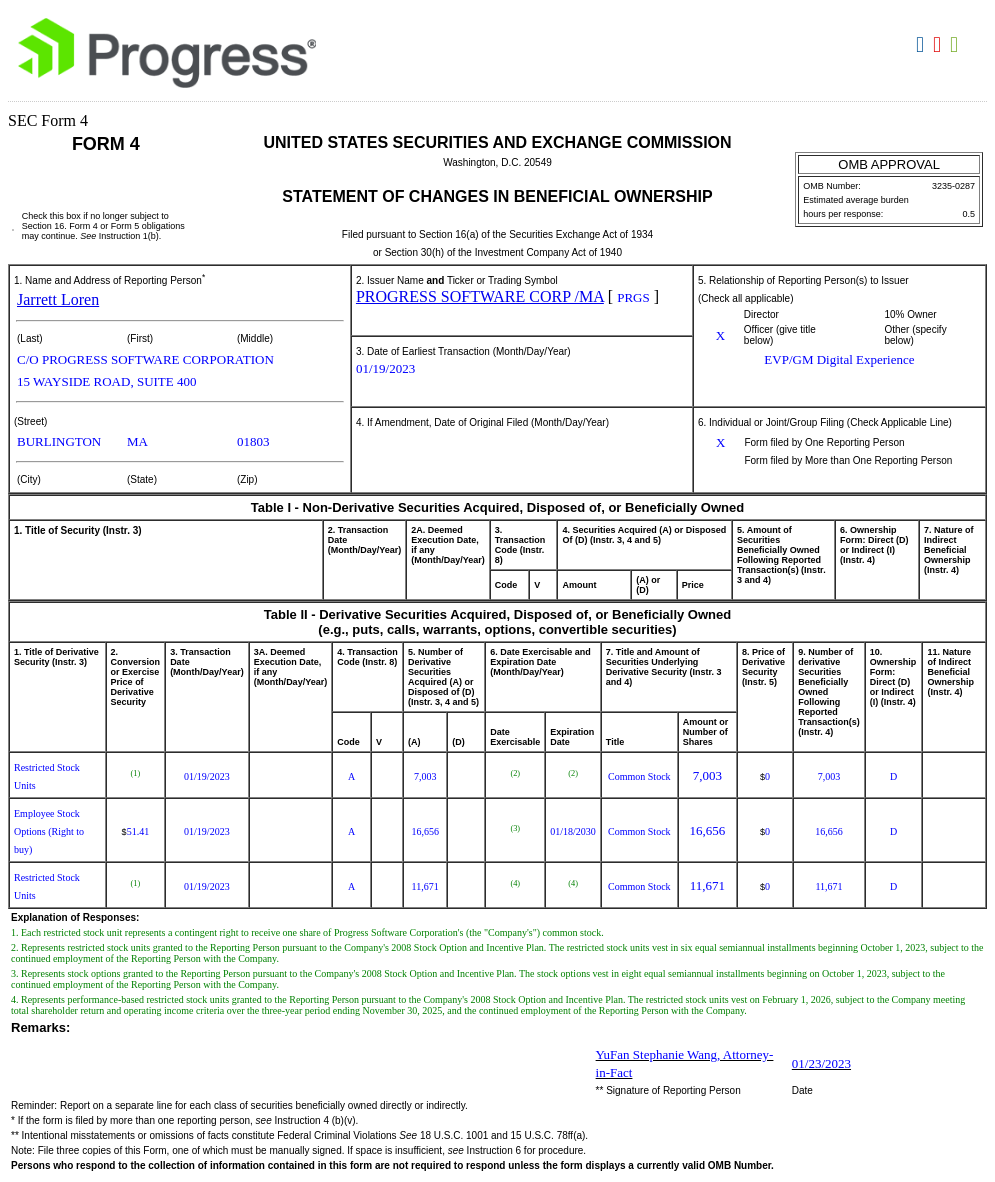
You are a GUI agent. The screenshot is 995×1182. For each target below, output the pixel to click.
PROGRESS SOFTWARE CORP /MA (480, 296)
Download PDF (939, 45)
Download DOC (922, 45)
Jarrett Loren (58, 299)
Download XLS (956, 45)
